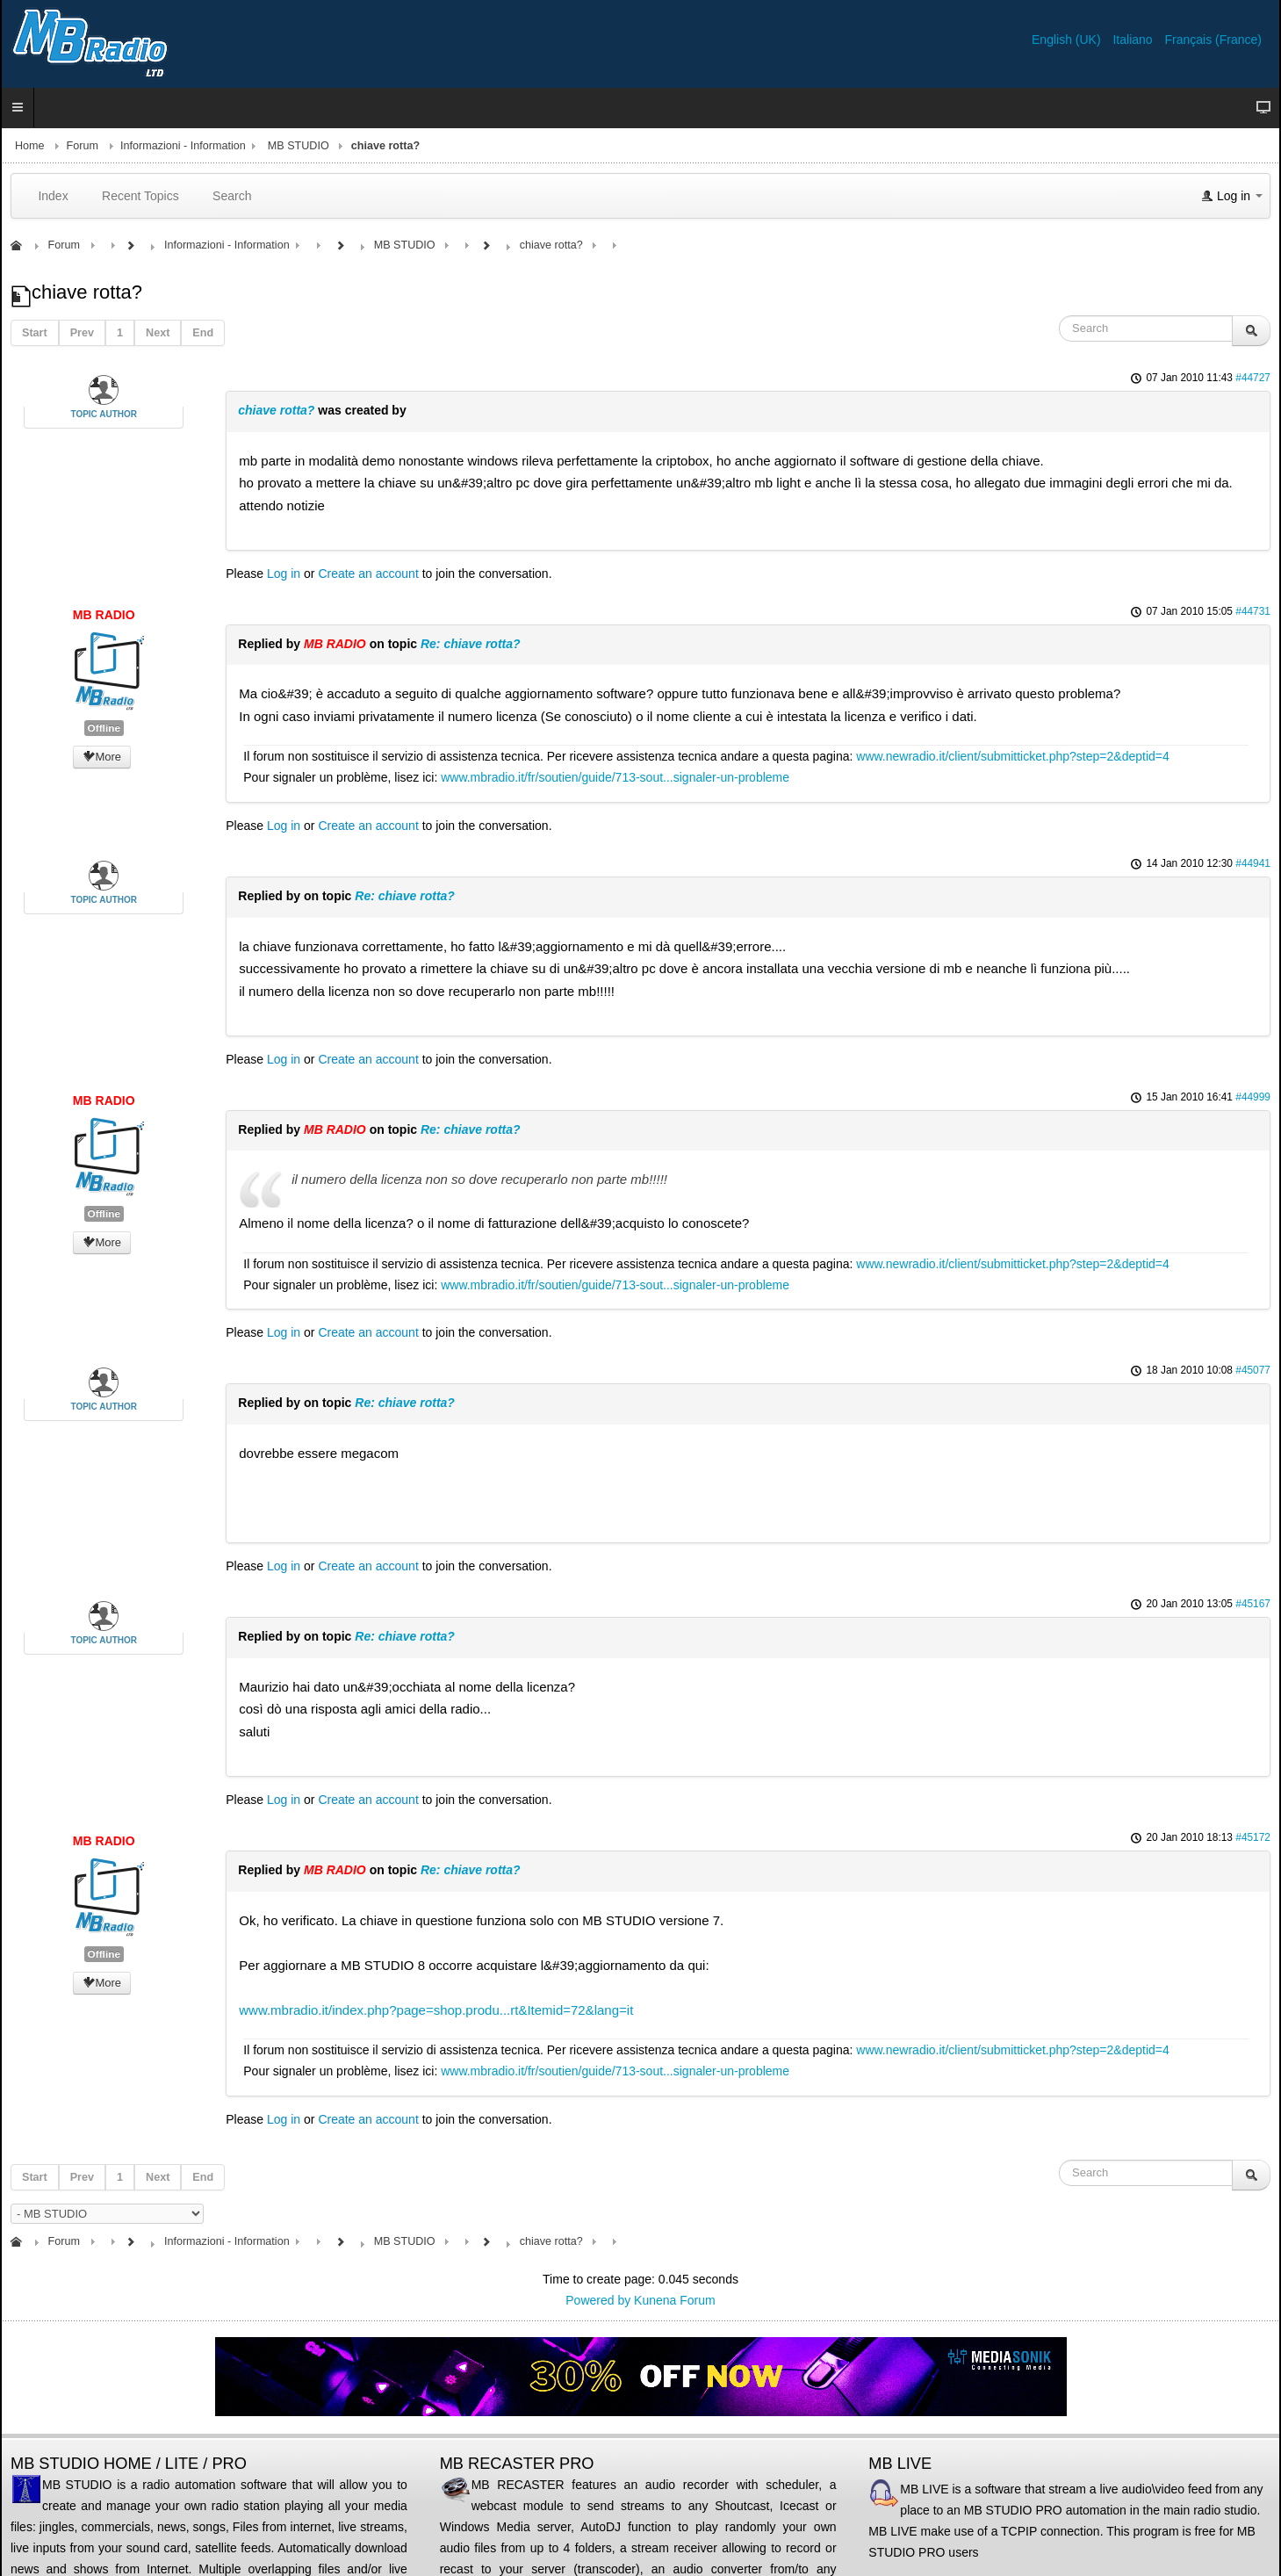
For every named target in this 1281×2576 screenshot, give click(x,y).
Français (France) (1213, 39)
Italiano (1133, 39)
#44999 (1252, 1097)
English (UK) (1068, 39)
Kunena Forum (675, 2300)
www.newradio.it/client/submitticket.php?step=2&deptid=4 (1012, 756)
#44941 (1252, 863)
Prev (82, 333)
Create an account (368, 573)
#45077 (1252, 1370)
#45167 (1252, 1604)
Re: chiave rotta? (471, 644)
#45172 (1252, 1837)
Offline (104, 728)
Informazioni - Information (183, 146)
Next (157, 333)
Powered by (597, 2300)
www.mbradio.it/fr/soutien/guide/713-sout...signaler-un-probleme (615, 777)
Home (30, 146)
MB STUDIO (298, 146)
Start (34, 333)
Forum (82, 146)
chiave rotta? (276, 410)
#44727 (1252, 378)
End (202, 333)
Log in (283, 573)
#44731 (1252, 611)
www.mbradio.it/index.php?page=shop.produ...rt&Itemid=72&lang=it (436, 2009)
